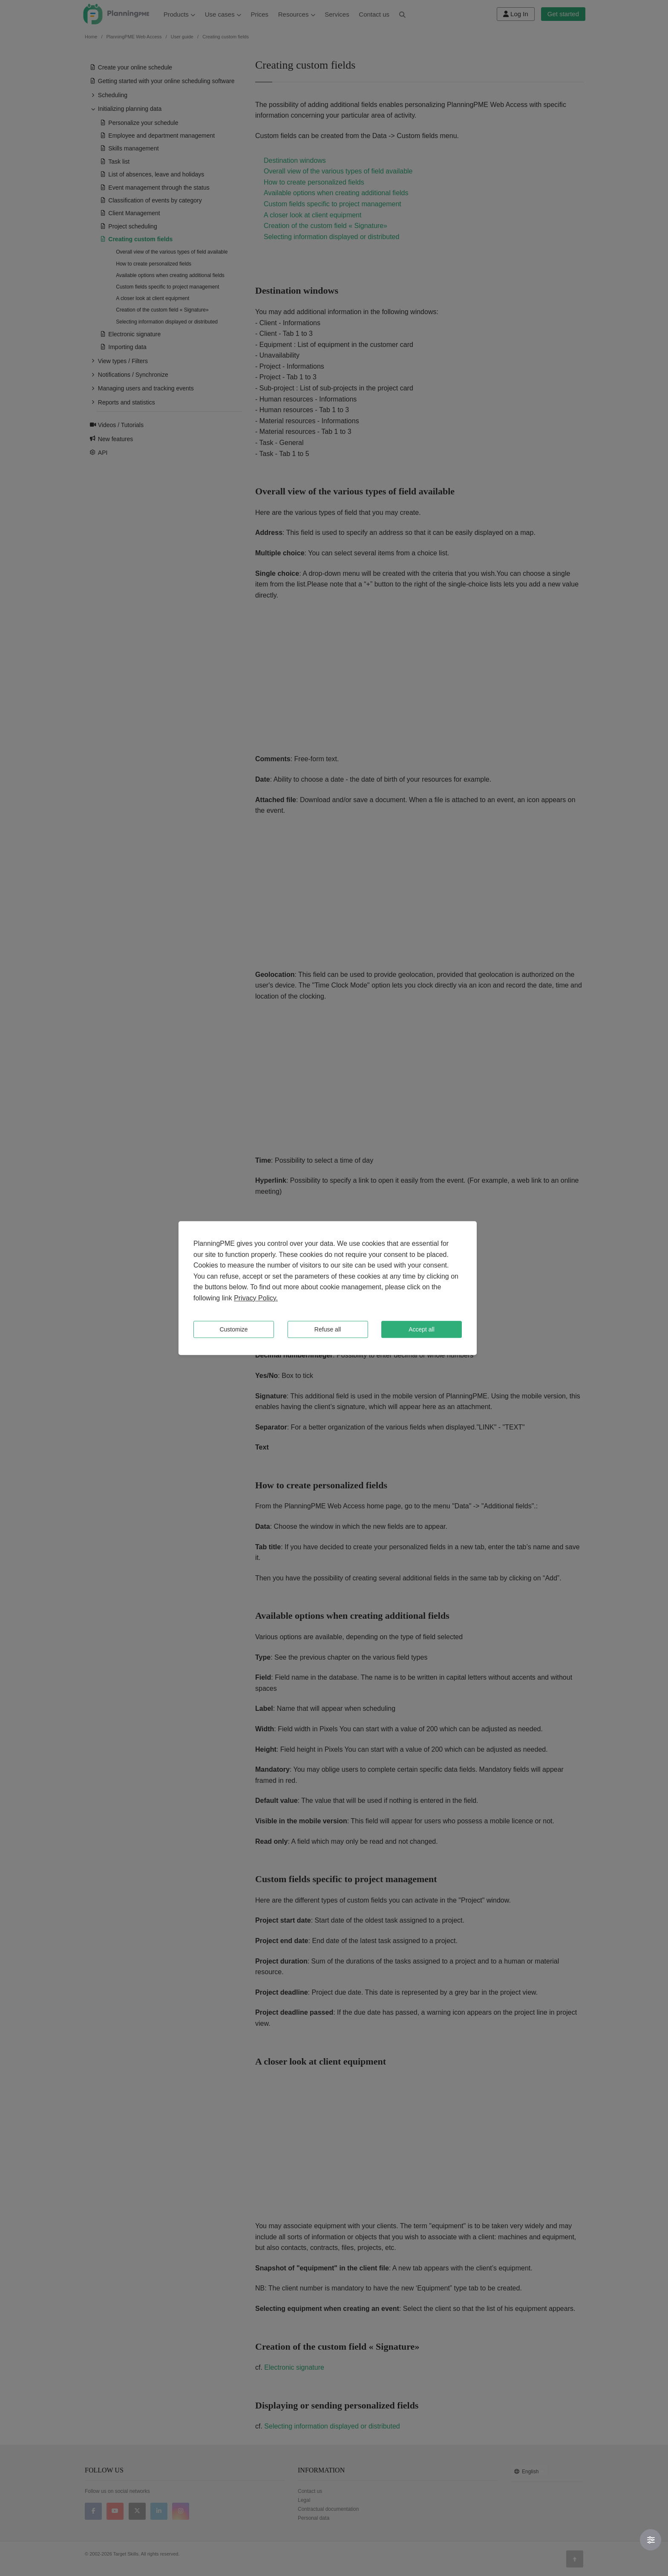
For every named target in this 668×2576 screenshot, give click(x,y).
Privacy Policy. (256, 1298)
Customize (233, 1329)
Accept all (422, 1329)
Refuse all (327, 1329)
